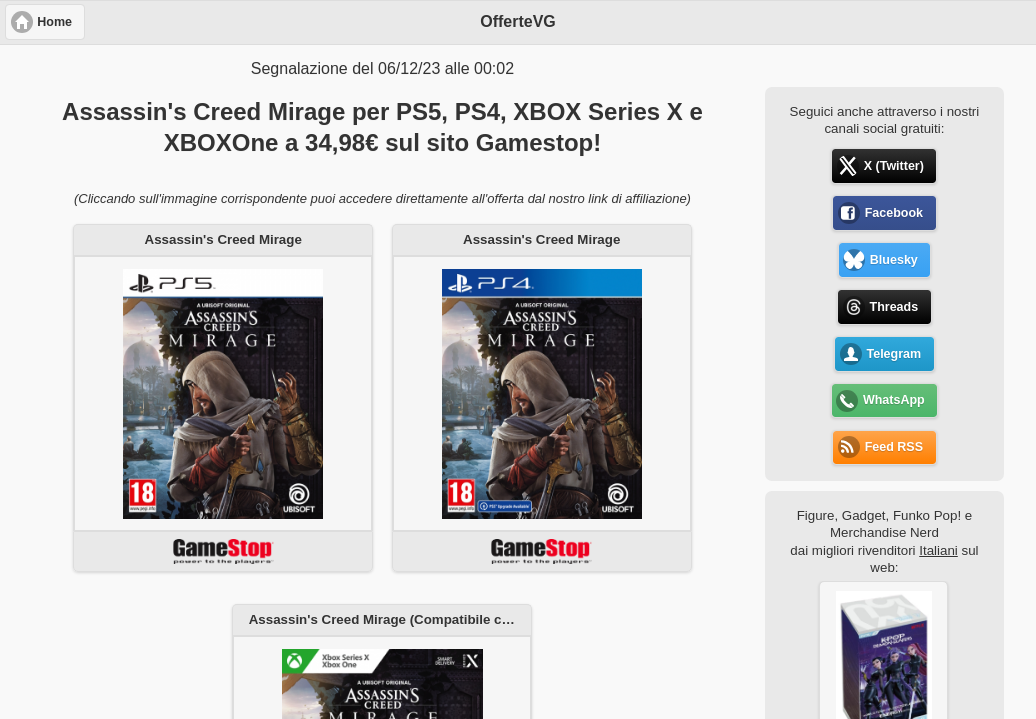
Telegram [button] (893, 354)
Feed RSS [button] (894, 447)
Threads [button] (894, 307)
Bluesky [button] (894, 260)
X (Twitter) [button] (894, 166)
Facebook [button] (894, 213)
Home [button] (54, 22)
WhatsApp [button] (894, 400)
